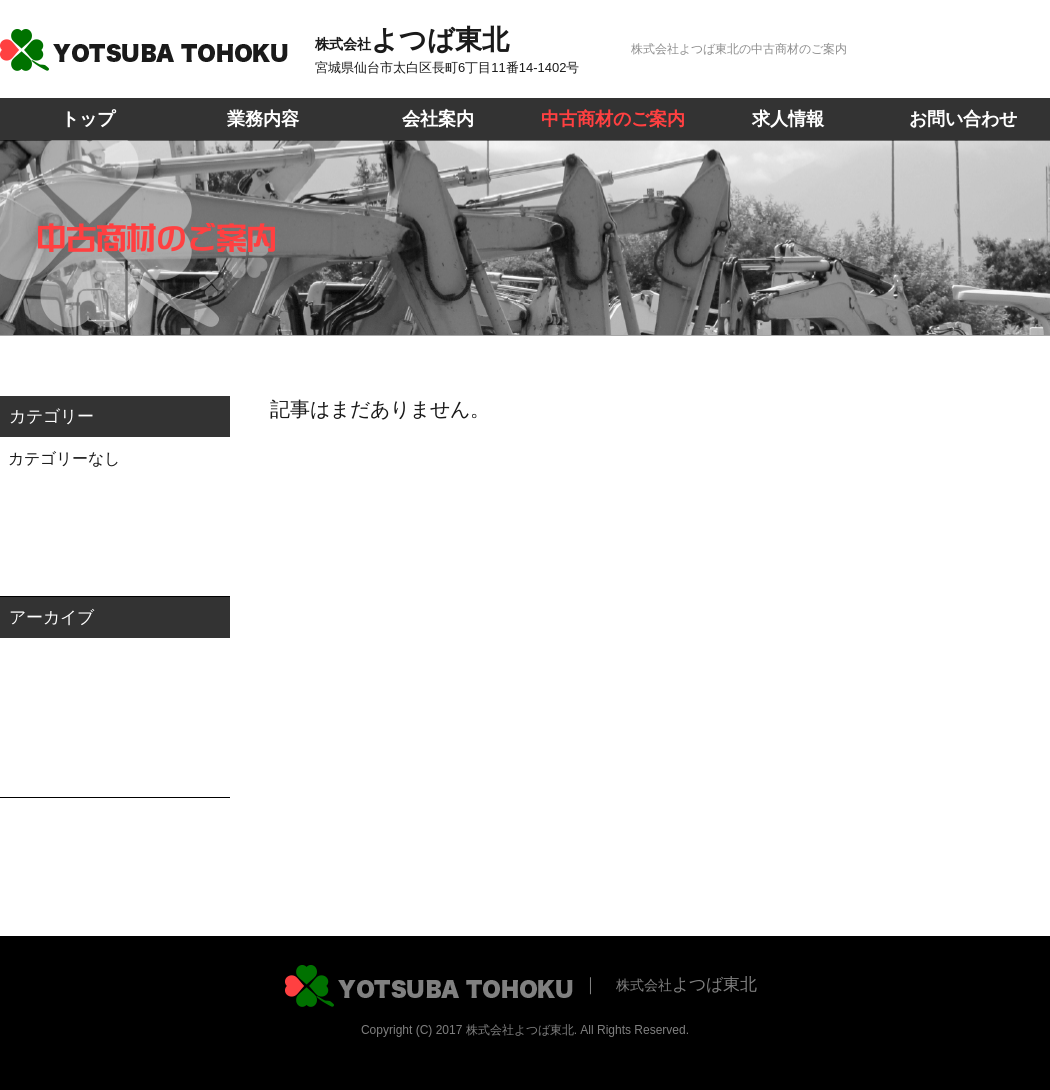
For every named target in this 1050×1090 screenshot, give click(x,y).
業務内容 (263, 119)
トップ (88, 119)
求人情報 (788, 119)
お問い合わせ (963, 119)
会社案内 (438, 119)
